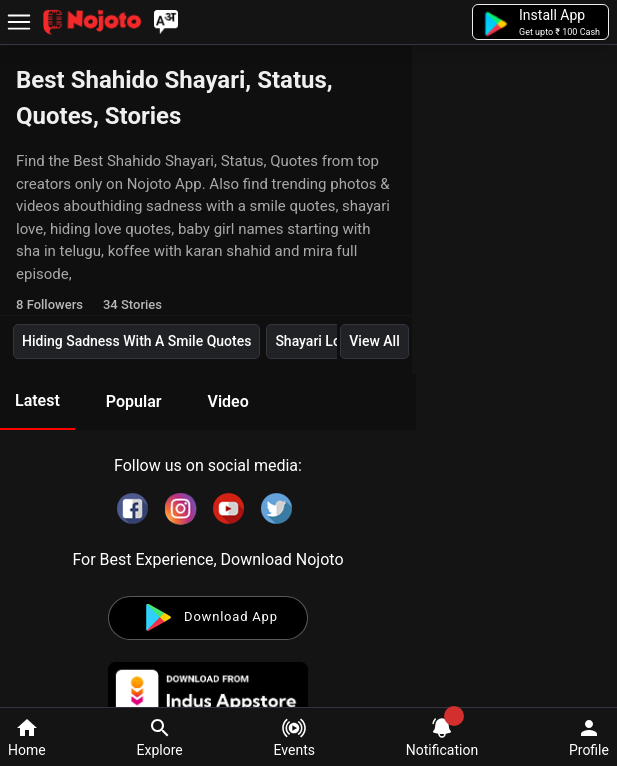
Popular (134, 401)
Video (227, 401)
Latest (37, 400)
